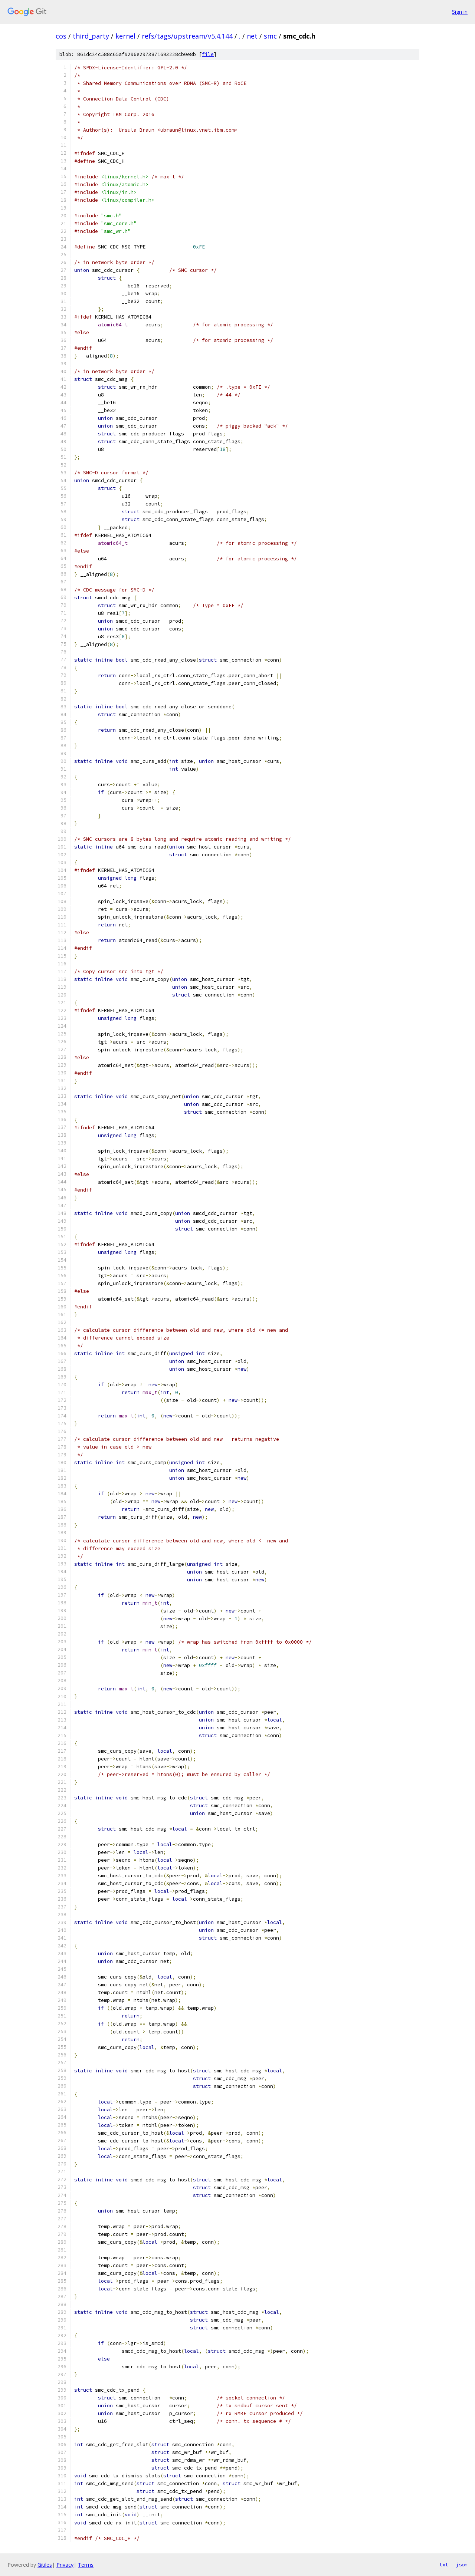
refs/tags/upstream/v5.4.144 (187, 36)
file (208, 54)
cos (61, 36)
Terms (86, 2564)
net (252, 36)
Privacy (64, 2564)
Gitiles (44, 2564)
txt (443, 2564)
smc (270, 36)
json (462, 2564)
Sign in (460, 11)
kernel (125, 36)
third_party (91, 36)
